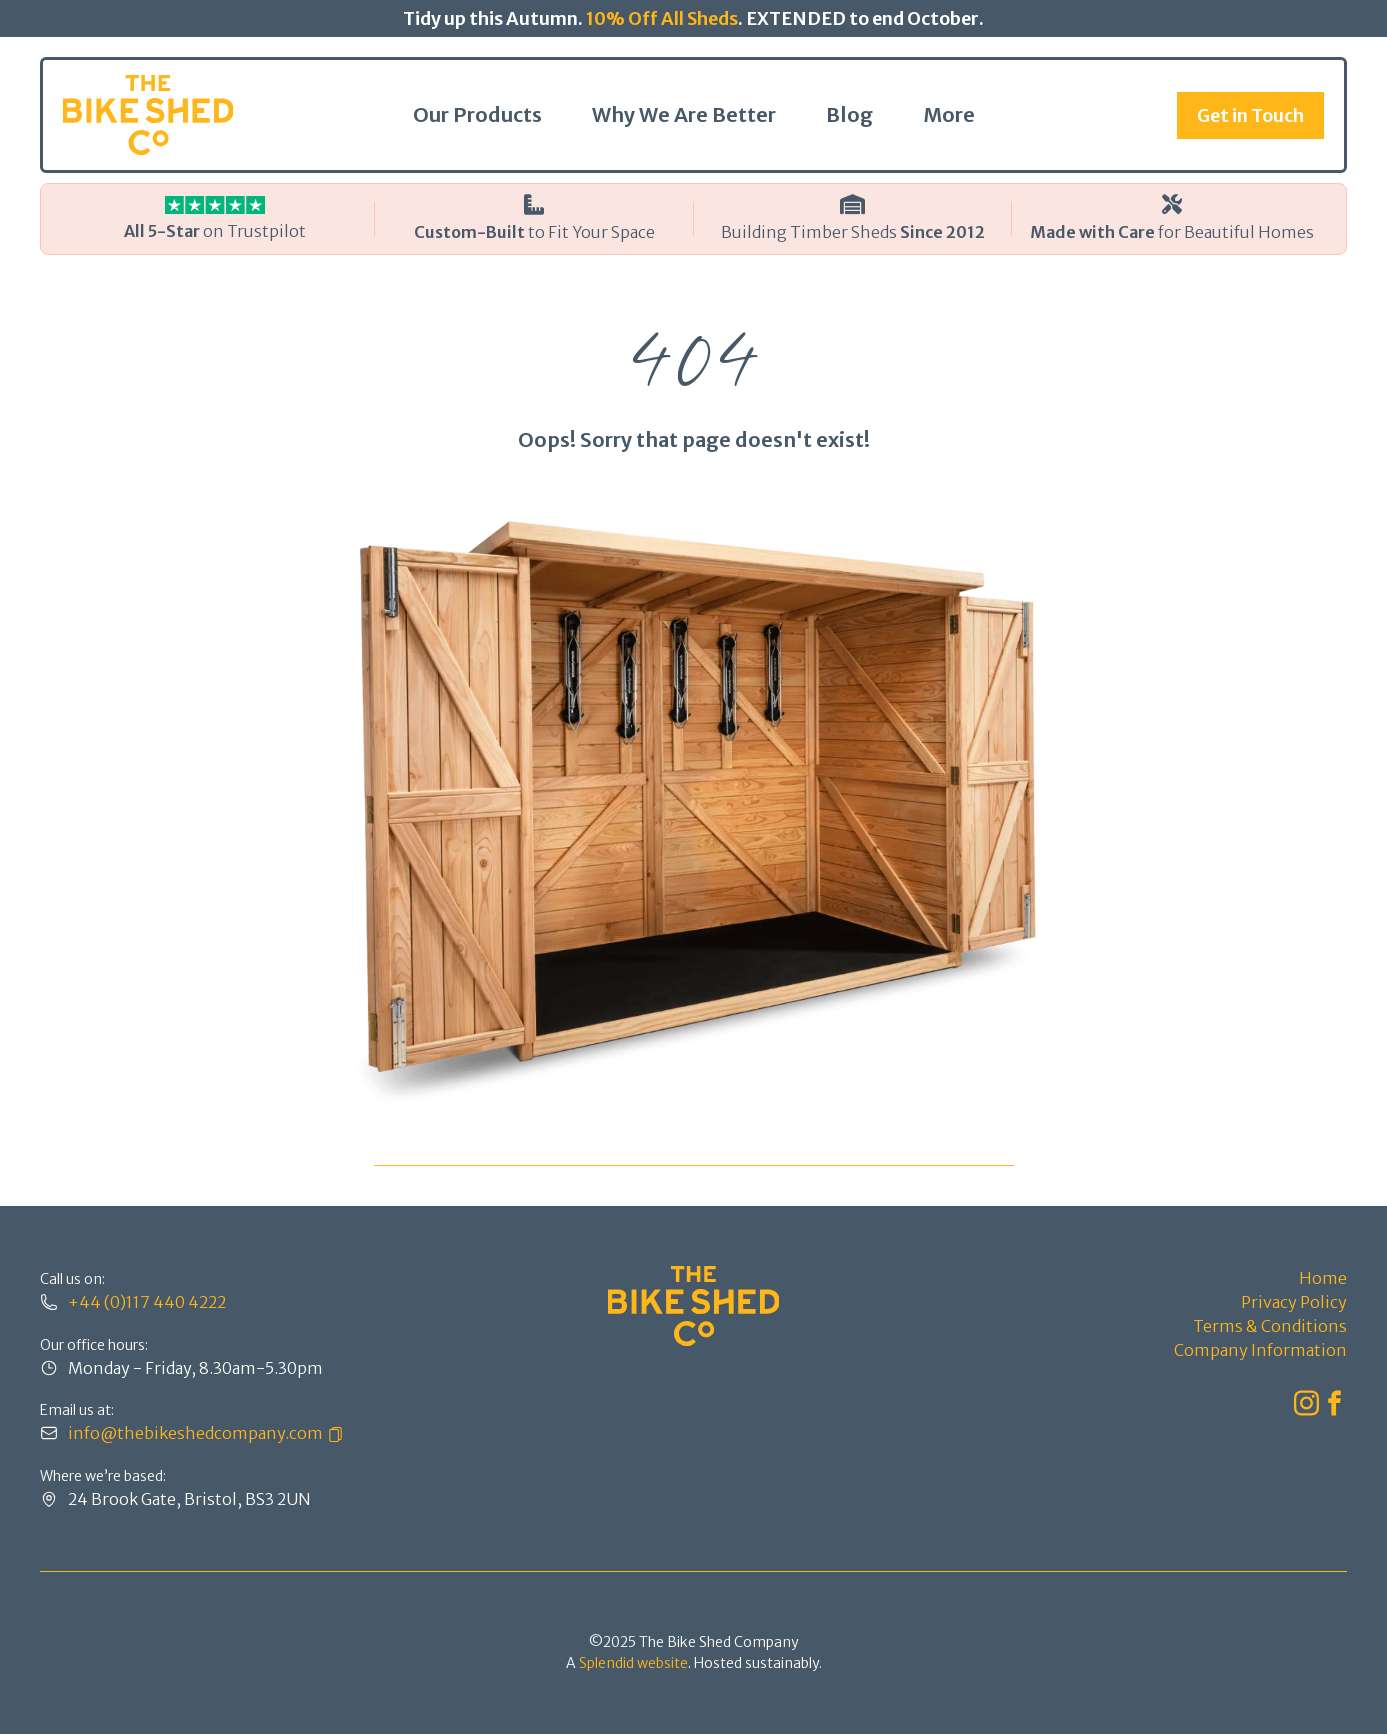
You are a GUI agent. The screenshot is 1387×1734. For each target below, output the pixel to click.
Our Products (477, 114)
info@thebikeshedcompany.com (195, 1433)
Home (1323, 1278)
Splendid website (633, 1663)
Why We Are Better (684, 114)
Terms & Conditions (1270, 1326)
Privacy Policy (1294, 1302)
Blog (849, 114)
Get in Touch (1250, 115)
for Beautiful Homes (1172, 232)
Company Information (1260, 1350)
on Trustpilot (215, 231)
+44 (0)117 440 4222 (147, 1302)
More (949, 114)
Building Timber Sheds (853, 232)
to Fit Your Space (534, 232)
